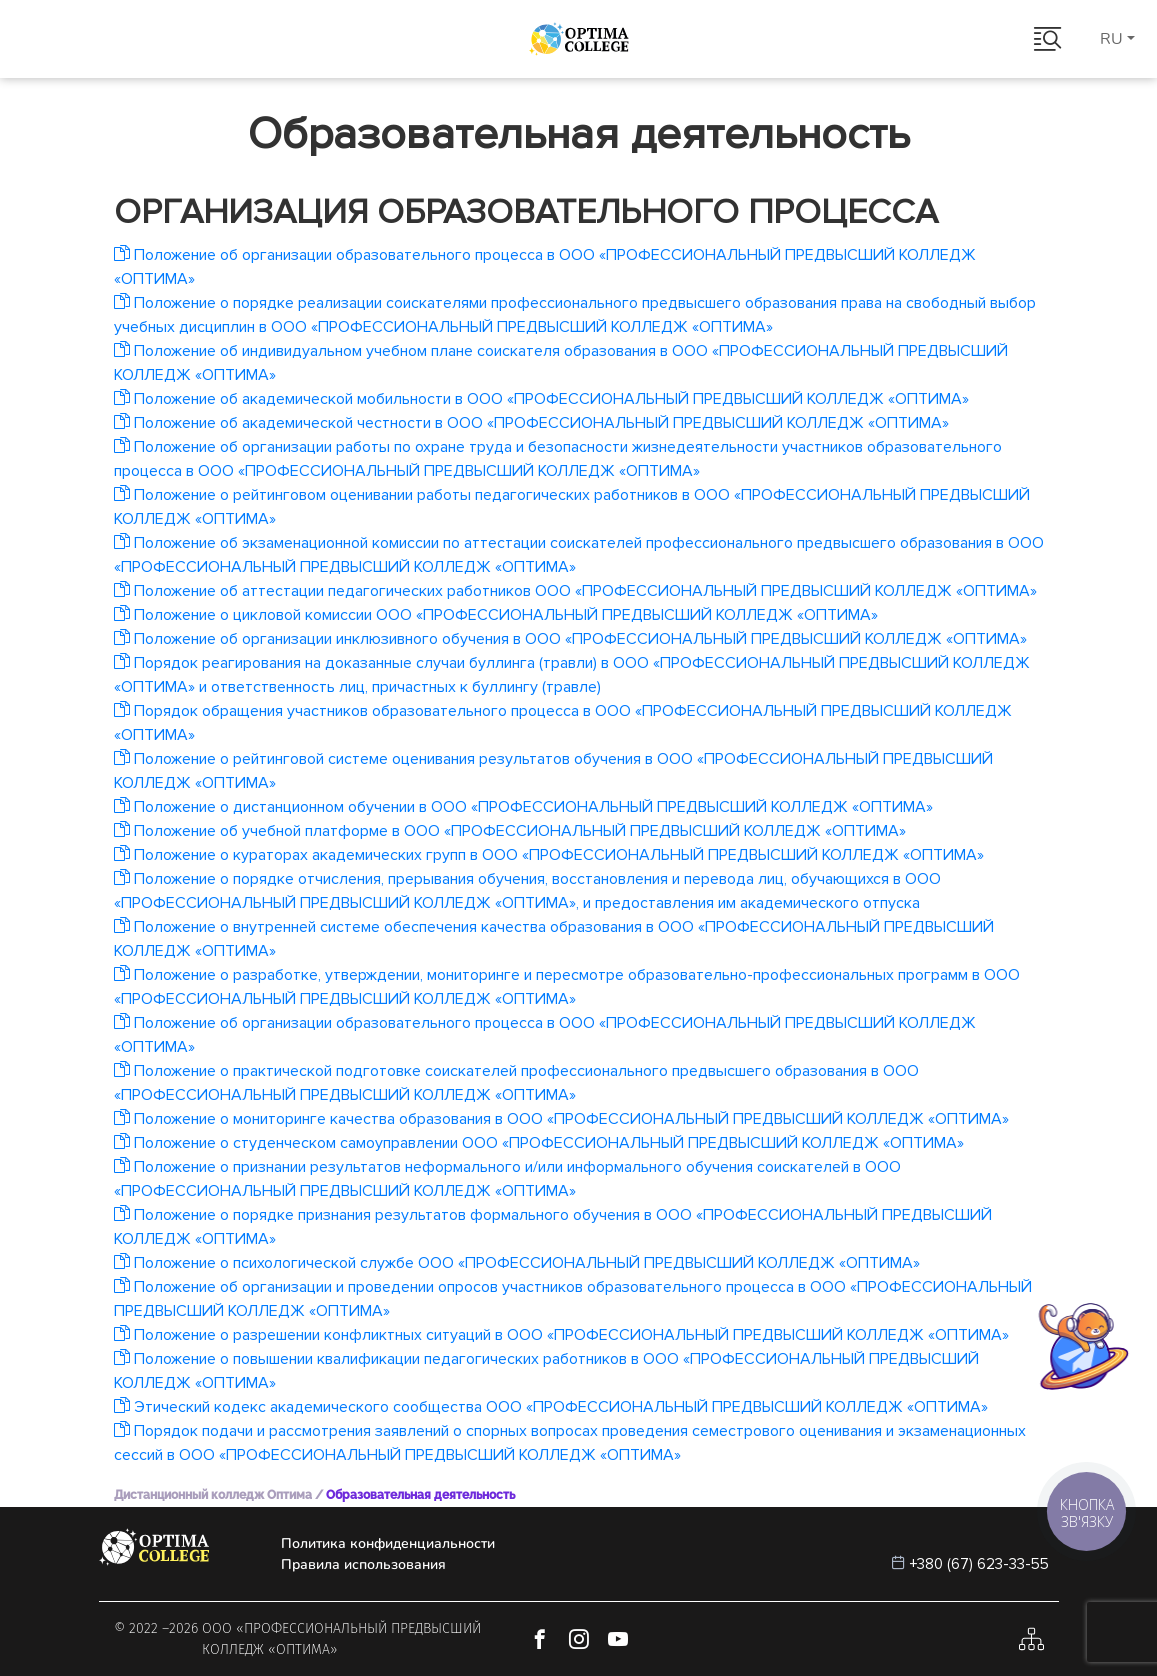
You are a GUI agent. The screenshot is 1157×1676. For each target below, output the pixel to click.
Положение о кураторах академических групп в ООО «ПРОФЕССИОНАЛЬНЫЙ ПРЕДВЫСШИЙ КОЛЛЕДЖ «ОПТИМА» (549, 855)
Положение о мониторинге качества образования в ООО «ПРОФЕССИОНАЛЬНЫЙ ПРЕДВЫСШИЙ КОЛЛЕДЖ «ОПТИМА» (561, 1119)
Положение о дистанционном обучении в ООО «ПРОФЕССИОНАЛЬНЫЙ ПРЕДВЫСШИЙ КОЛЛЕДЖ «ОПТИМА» (523, 807)
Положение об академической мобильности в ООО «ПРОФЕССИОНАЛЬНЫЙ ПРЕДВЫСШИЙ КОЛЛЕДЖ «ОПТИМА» (541, 399)
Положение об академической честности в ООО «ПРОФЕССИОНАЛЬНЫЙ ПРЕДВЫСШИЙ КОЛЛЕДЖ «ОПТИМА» (531, 423)
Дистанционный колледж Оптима (213, 1495)
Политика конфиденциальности (388, 1543)
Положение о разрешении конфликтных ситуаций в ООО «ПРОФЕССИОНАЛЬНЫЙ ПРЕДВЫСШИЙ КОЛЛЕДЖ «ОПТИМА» (561, 1335)
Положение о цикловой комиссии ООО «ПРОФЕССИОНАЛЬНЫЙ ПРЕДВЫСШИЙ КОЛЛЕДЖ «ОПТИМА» (496, 615)
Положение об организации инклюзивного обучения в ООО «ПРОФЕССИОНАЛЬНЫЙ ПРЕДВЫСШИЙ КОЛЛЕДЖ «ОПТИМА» (570, 639)
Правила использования (363, 1564)
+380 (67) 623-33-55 (979, 1564)
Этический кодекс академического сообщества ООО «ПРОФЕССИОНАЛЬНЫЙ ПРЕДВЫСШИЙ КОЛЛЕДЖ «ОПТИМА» (551, 1407)
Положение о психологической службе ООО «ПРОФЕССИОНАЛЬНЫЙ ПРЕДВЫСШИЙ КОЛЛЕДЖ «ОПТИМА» (517, 1263)
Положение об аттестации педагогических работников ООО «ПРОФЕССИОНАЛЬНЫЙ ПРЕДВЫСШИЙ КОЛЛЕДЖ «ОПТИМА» (575, 591)
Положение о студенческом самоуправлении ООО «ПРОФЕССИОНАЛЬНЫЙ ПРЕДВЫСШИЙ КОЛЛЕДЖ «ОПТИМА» (539, 1143)
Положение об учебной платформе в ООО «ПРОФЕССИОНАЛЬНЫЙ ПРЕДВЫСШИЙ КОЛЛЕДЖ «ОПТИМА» (510, 831)
